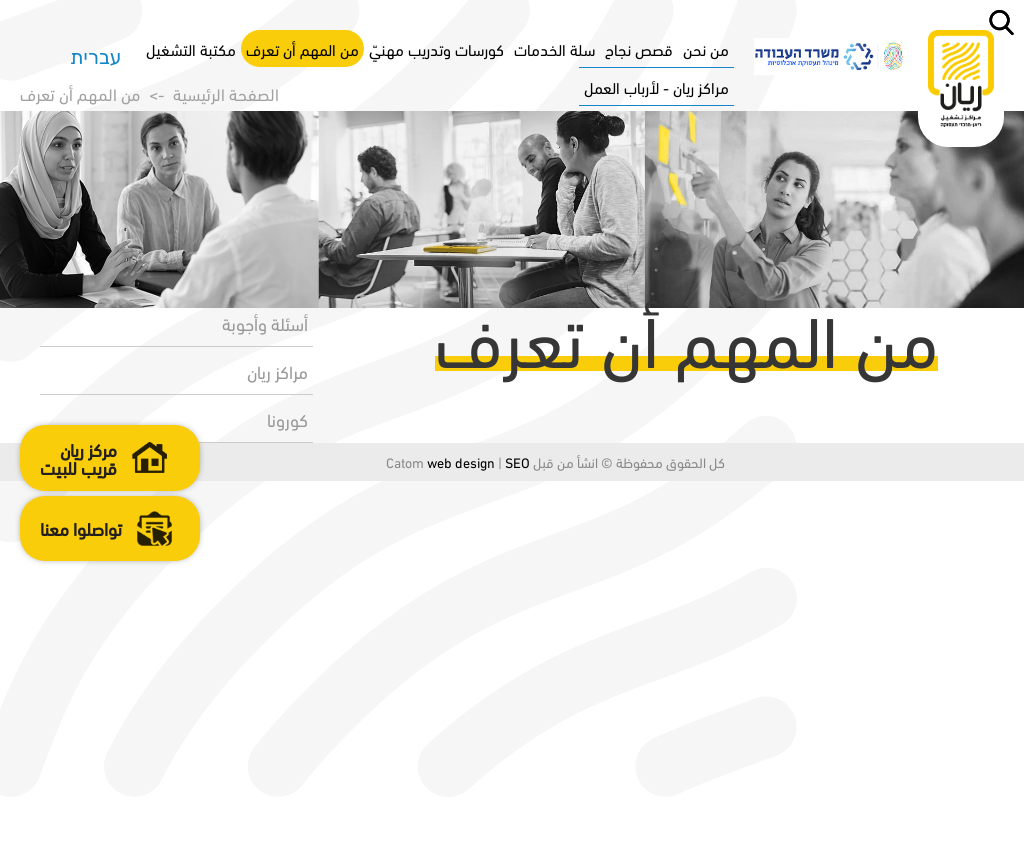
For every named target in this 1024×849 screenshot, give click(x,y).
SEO (474, 829)
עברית (95, 54)
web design (418, 829)
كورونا (281, 786)
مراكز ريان (271, 738)
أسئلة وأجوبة (259, 690)
